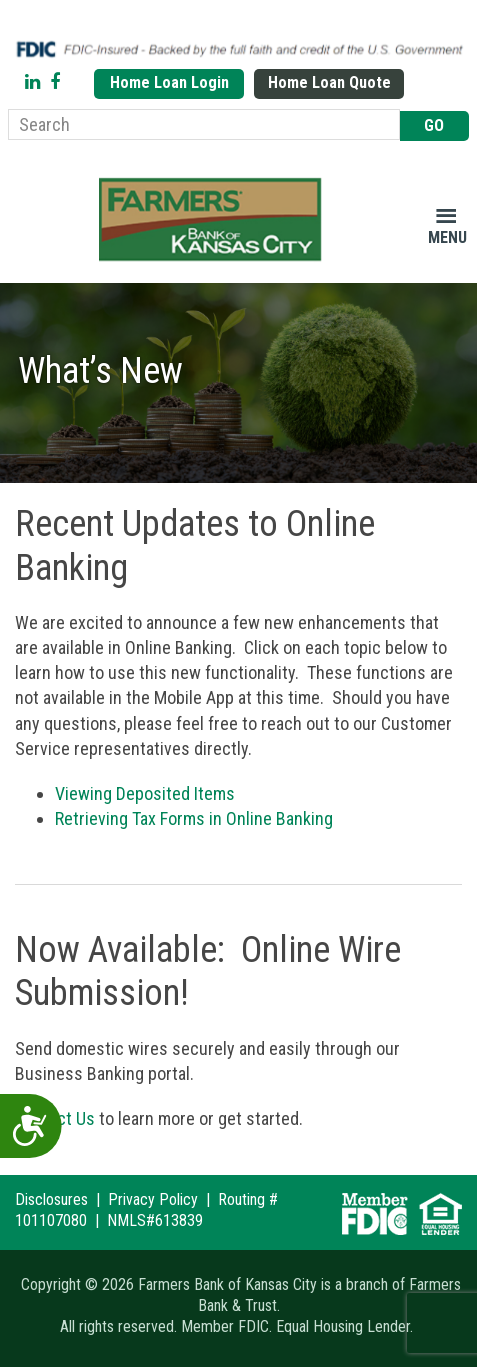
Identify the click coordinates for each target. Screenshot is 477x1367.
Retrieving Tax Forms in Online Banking (194, 818)
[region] (238, 383)
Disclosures (51, 1199)
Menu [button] (447, 237)
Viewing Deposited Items (145, 793)
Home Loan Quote (329, 82)
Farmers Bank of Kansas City (214, 220)
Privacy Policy (153, 1199)
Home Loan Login (169, 82)
